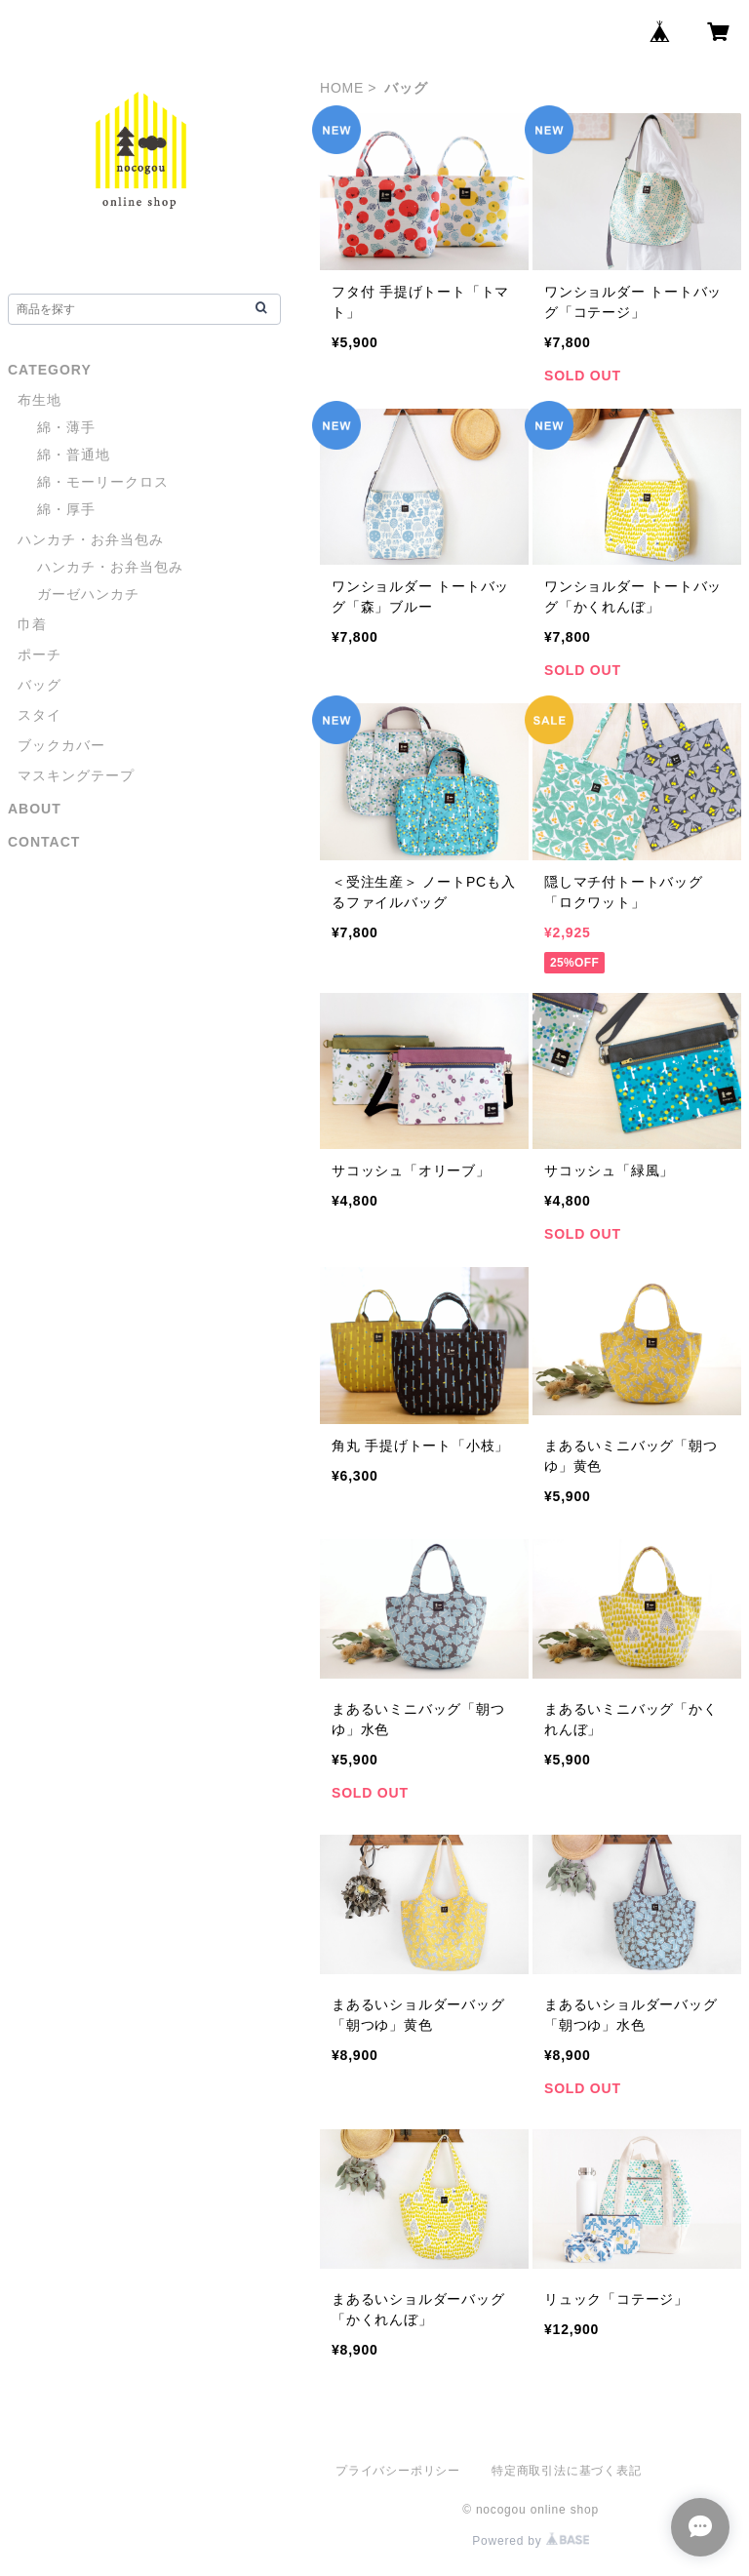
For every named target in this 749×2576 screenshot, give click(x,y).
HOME (342, 88)
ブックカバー (61, 745)
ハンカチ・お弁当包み (91, 539)
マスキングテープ (76, 775)
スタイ (39, 715)
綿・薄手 (66, 427)
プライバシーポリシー (397, 2470)
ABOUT (34, 808)
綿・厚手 (66, 509)
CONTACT (44, 842)
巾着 (32, 624)
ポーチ (39, 654)
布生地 (39, 400)
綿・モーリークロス (103, 482)
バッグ (39, 685)
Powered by (530, 2541)
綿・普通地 (73, 454)
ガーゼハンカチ (88, 594)
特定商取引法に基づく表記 (567, 2470)
